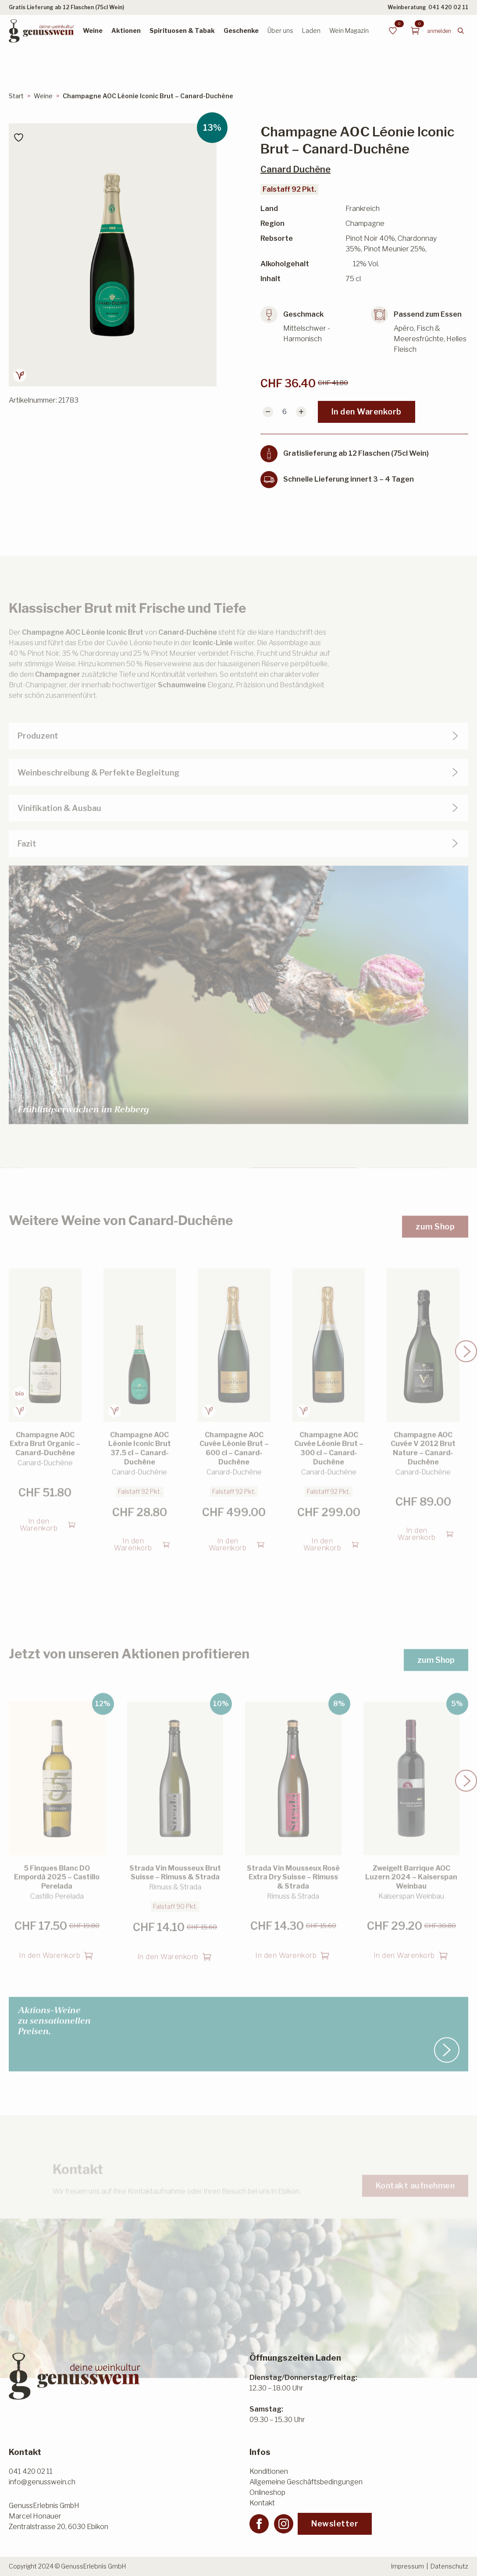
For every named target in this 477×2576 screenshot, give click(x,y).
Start (16, 96)
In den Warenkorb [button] (39, 1519)
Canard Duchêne (295, 169)
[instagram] (283, 2523)
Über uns (280, 30)
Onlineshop (267, 2492)
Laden (311, 30)
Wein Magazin (349, 30)
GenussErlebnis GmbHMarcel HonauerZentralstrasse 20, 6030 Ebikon (58, 2516)
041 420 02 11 (448, 7)
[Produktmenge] (284, 412)
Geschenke (241, 30)
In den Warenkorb (366, 411)
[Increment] (301, 412)
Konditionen (268, 2471)
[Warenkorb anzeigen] (415, 31)
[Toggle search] (460, 30)
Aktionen (126, 30)
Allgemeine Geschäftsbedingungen (306, 2482)
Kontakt (262, 2503)
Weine (93, 30)
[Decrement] (268, 412)
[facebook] (259, 2523)
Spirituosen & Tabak (182, 30)
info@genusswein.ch (42, 2482)
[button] (466, 1346)
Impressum (407, 2566)
